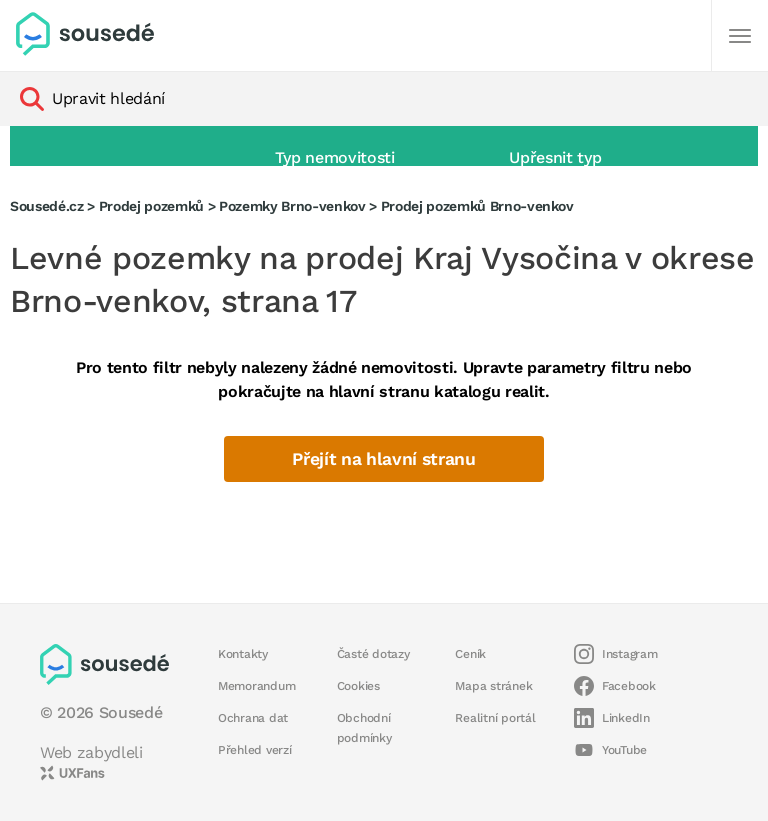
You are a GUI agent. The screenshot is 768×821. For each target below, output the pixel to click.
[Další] (740, 36)
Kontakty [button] (243, 654)
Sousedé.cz (47, 206)
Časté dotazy (373, 654)
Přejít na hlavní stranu (383, 459)
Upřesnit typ (555, 157)
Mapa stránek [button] (493, 686)
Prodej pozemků (151, 206)
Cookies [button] (358, 686)
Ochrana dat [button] (253, 718)
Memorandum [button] (256, 686)
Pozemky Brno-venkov (292, 206)
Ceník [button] (470, 654)
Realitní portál (495, 718)
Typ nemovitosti (335, 157)
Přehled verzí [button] (255, 750)
